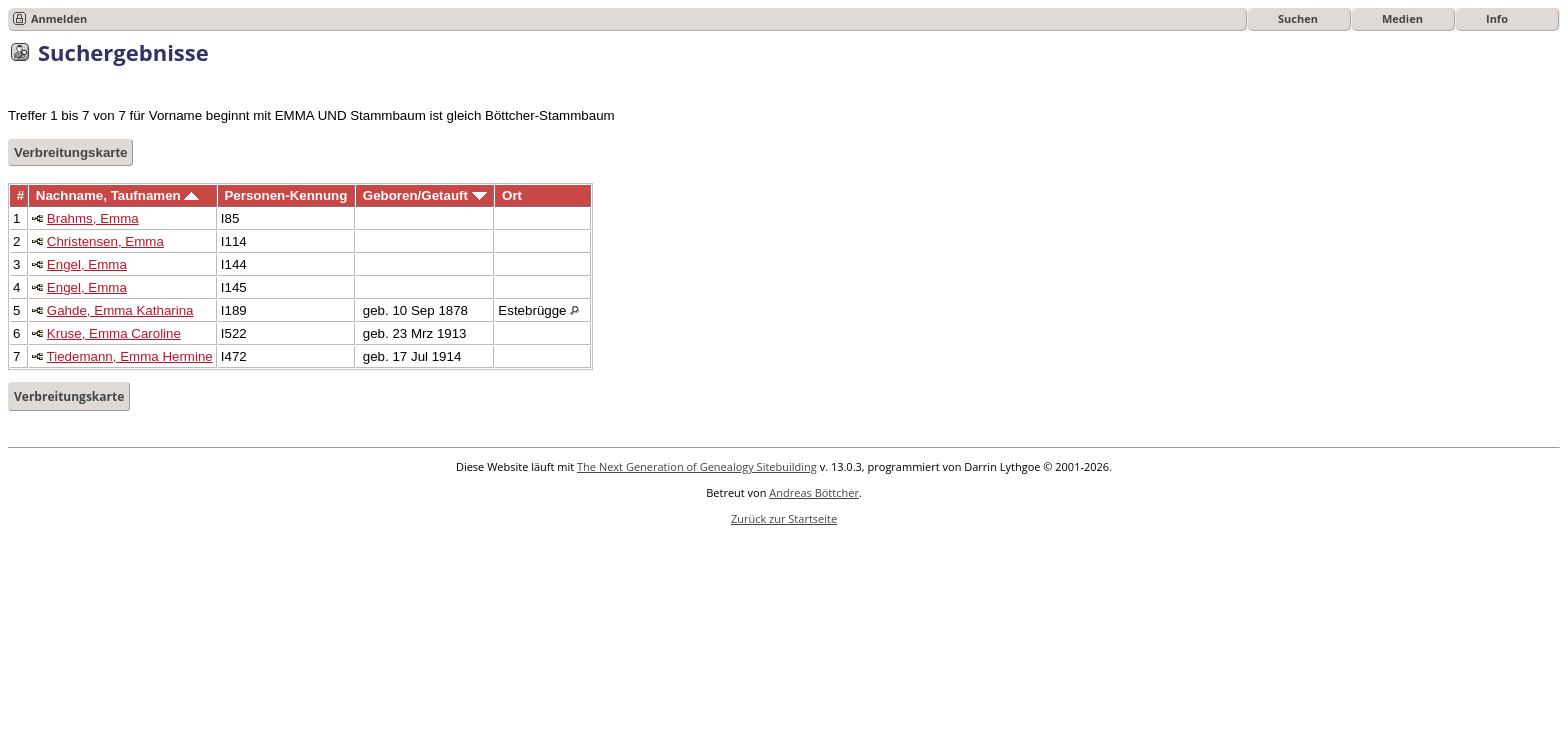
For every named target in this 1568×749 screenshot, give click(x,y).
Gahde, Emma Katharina (120, 310)
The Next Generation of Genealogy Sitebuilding (697, 466)
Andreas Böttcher (814, 492)
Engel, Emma (87, 264)
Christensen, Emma (105, 241)
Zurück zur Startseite (784, 518)
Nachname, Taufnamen (118, 195)
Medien (1402, 18)
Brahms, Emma (93, 218)
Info (1497, 18)
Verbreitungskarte (70, 152)
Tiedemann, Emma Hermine (130, 356)
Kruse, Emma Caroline (114, 333)
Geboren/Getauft (425, 195)
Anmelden (59, 18)
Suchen (1298, 18)
